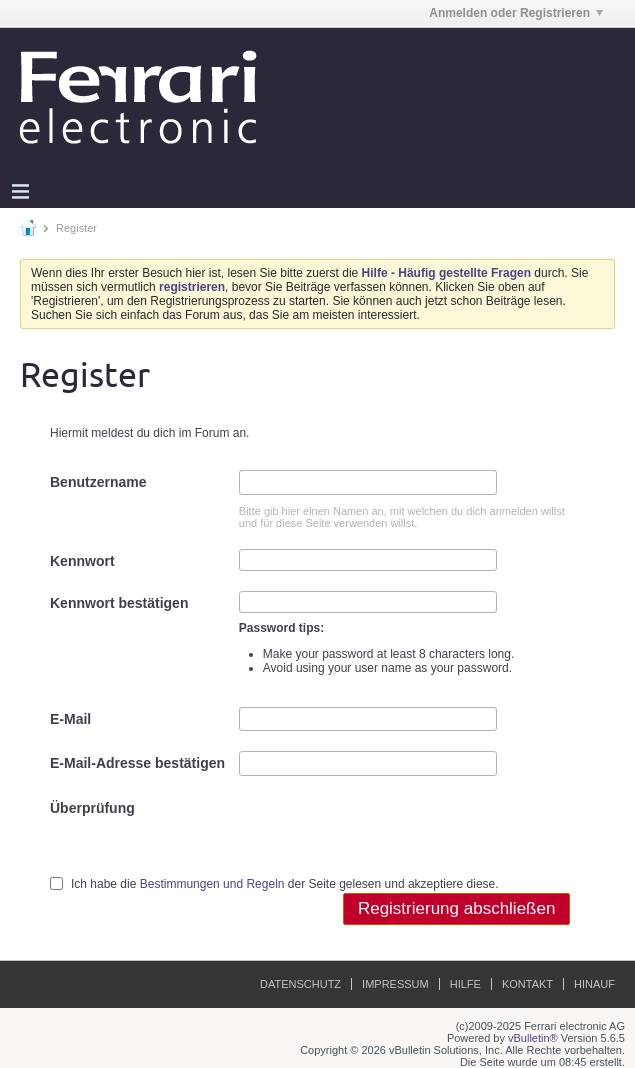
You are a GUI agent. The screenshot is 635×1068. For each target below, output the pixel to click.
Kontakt (527, 984)
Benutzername (98, 482)
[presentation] (391, 835)
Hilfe (465, 984)
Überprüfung (92, 808)
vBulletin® (533, 1038)
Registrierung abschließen (457, 908)
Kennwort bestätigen (119, 603)
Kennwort (82, 561)
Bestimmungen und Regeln (212, 884)
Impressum (395, 984)
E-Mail (70, 719)
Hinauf (594, 984)
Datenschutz (300, 984)
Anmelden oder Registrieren (516, 13)
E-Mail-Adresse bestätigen (137, 763)
